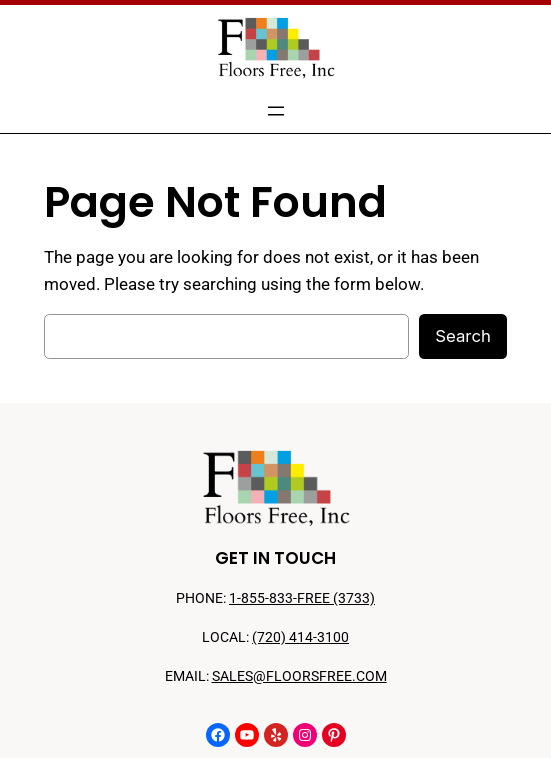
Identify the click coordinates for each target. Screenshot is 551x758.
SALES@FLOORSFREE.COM (299, 676)
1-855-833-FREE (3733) (302, 598)
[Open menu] (276, 111)
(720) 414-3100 (300, 637)
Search (463, 336)
